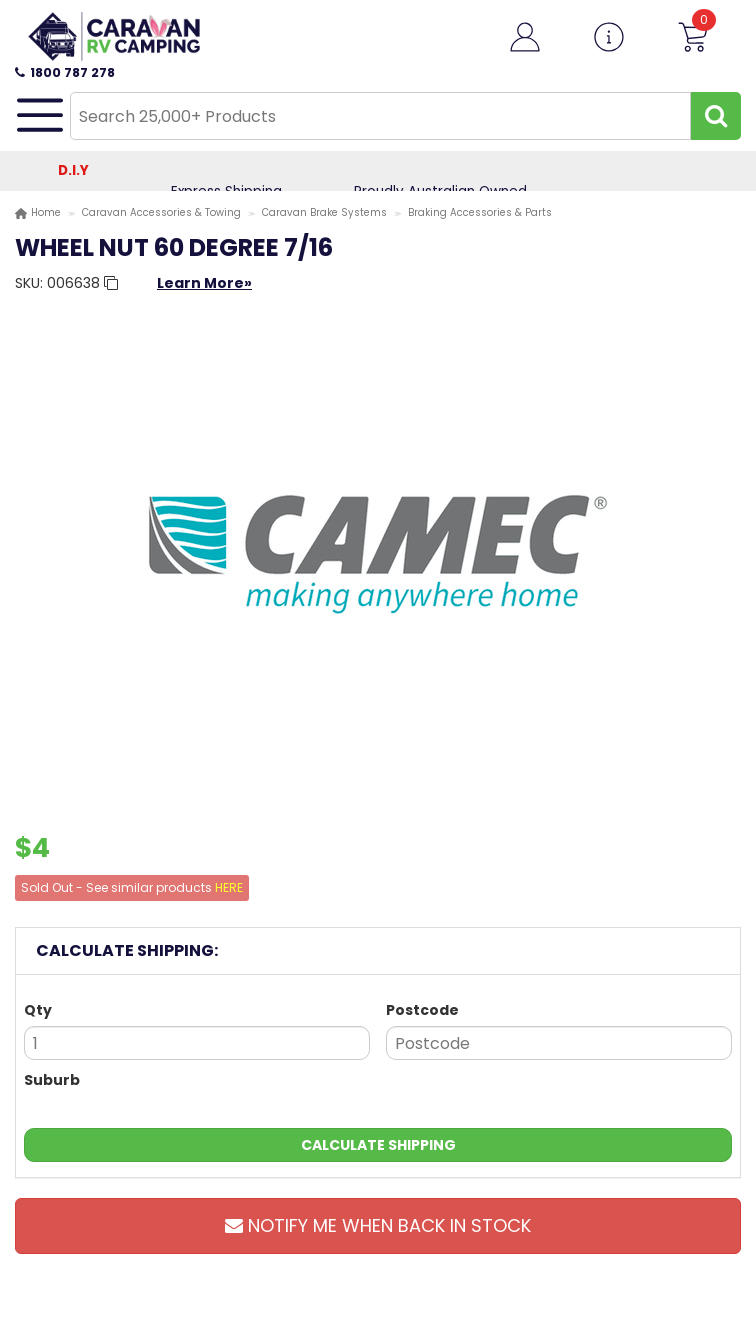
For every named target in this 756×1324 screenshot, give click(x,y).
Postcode (422, 1010)
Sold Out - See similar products (132, 887)
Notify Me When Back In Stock (378, 1225)
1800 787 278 (65, 72)
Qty (38, 1010)
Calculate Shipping (378, 1145)
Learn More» (204, 283)
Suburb (52, 1080)
